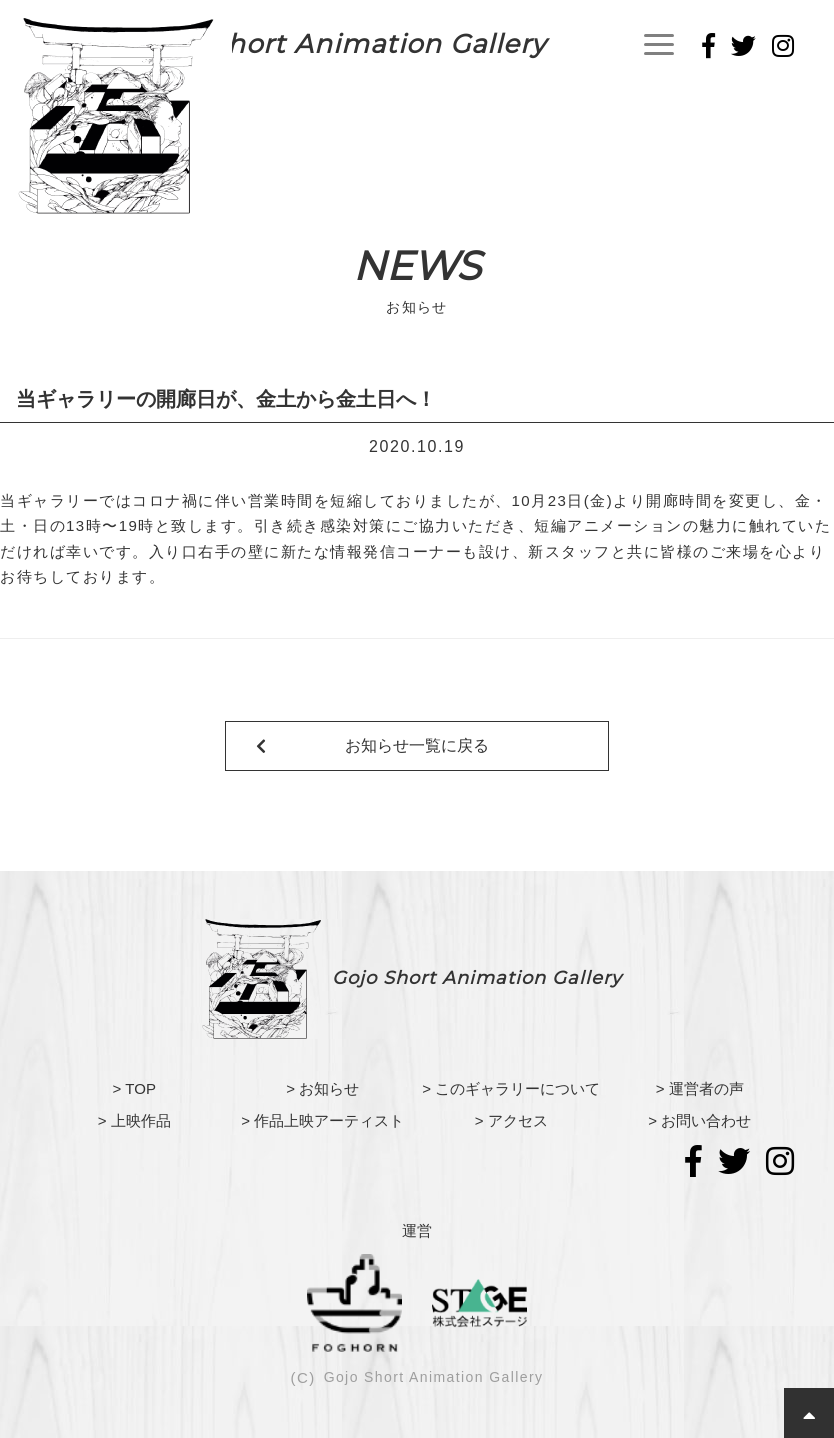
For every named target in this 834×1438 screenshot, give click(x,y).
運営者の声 (706, 1088)
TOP (140, 1088)
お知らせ (329, 1088)
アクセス (518, 1120)
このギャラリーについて (517, 1088)
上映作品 (141, 1120)
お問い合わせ (706, 1120)
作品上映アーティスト (329, 1120)
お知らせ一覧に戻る (417, 745)
